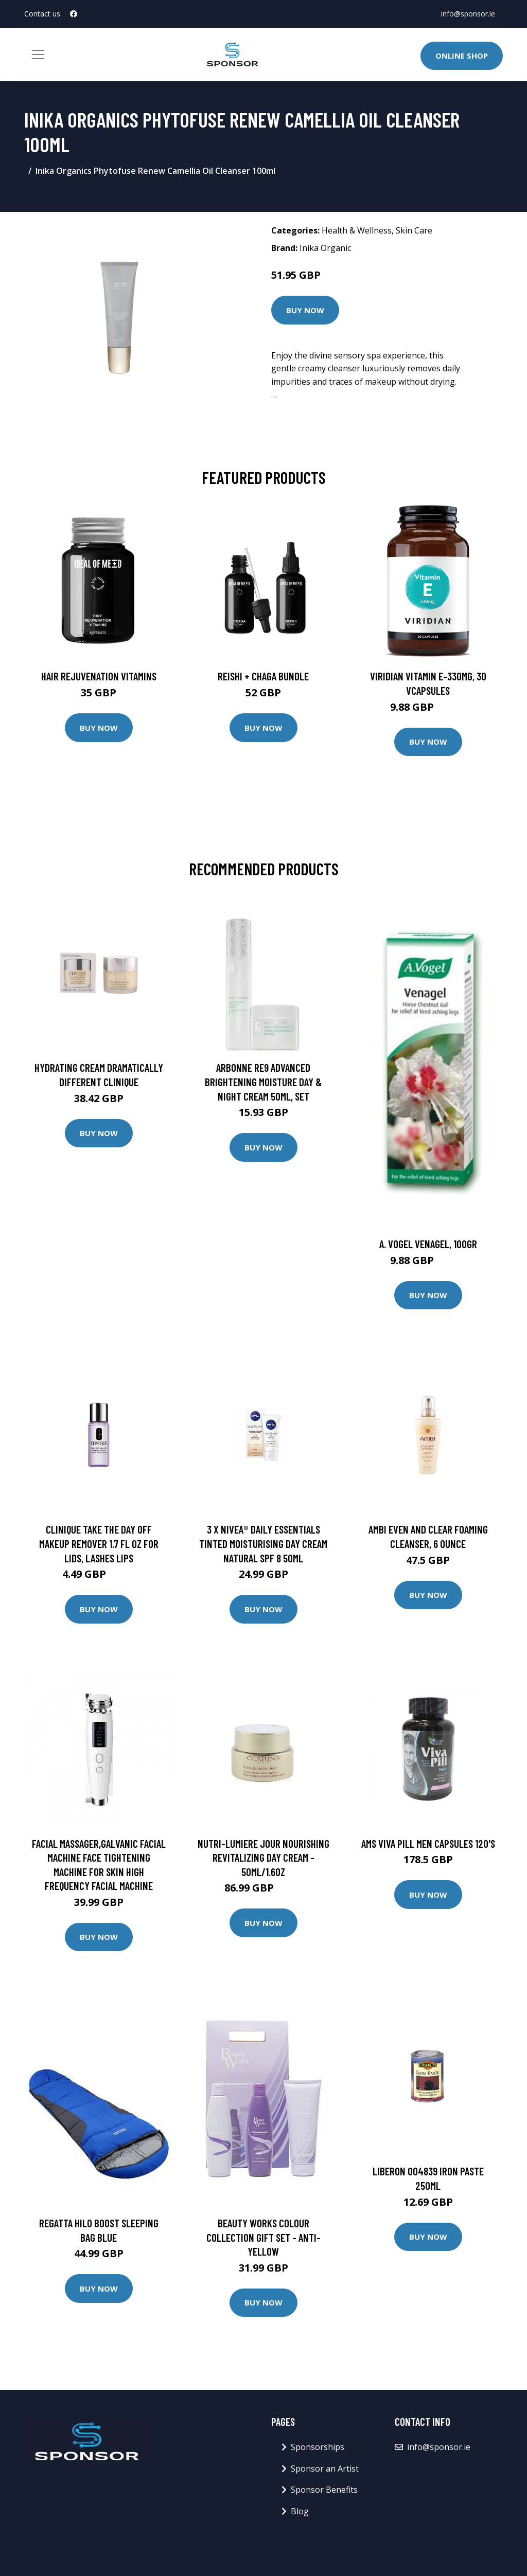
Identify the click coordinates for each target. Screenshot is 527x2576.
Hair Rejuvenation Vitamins (98, 676)
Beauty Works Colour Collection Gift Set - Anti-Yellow (263, 2237)
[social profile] (73, 14)
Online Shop (461, 55)
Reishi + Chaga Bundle (263, 676)
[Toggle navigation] (38, 54)
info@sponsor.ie (468, 14)
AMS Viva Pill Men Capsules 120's (428, 1843)
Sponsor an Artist (325, 2468)
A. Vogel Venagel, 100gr (428, 1243)
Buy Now (305, 310)
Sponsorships (317, 2447)
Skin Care (414, 230)
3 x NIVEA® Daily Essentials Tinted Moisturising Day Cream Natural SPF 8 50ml (263, 1543)
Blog (300, 2511)
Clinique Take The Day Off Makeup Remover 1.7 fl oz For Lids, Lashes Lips (99, 1543)
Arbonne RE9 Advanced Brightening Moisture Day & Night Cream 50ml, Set (263, 1081)
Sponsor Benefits (324, 2489)
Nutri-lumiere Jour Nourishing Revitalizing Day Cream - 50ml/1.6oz (263, 1857)
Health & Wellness (357, 230)
